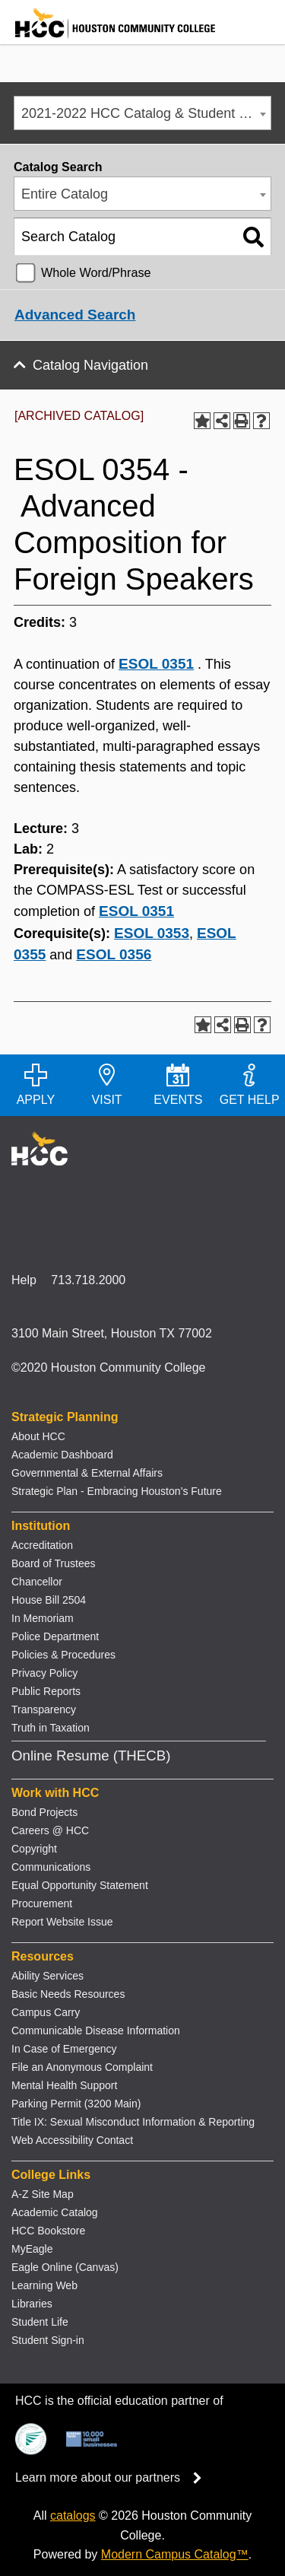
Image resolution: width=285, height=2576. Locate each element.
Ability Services (47, 1976)
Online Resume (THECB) (90, 1755)
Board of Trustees (53, 1563)
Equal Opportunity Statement (79, 1885)
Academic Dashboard (62, 1455)
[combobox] (142, 113)
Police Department (55, 1636)
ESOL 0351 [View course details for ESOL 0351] (156, 664)
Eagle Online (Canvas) (65, 2267)
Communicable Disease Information (95, 2030)
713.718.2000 (88, 1280)
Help (23, 1280)
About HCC (38, 1436)
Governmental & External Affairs (87, 1473)
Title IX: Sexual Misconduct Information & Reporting (133, 2122)
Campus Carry (45, 2012)
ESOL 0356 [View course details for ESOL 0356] (113, 954)
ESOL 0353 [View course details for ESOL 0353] (151, 933)
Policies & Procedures (63, 1655)
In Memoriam (42, 1618)
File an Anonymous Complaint (82, 2067)
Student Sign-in (47, 2340)
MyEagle (31, 2249)
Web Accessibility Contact (72, 2140)
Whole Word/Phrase (96, 272)
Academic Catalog (54, 2212)
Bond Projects (44, 1812)
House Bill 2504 (48, 1600)
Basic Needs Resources (68, 1994)
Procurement (41, 1903)
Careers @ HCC (50, 1830)
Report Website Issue (62, 1922)
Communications (50, 1867)
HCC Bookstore (48, 2231)
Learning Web (44, 2285)
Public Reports (46, 1691)
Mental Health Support (64, 2085)
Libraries (31, 2304)
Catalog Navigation (90, 365)
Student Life (39, 2322)
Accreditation (42, 1545)
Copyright (34, 1849)
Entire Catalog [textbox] (64, 194)
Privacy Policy (44, 1673)
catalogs (73, 2515)
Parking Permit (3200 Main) (76, 2103)
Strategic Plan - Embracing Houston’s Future (116, 1491)
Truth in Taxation (50, 1728)
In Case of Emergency (64, 2049)
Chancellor (36, 1582)
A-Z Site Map (42, 2194)
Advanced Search (74, 315)
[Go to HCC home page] (107, 34)
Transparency (43, 1709)
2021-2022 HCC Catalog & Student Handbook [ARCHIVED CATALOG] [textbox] (146, 113)
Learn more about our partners (113, 2477)
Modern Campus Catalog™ (175, 2554)
